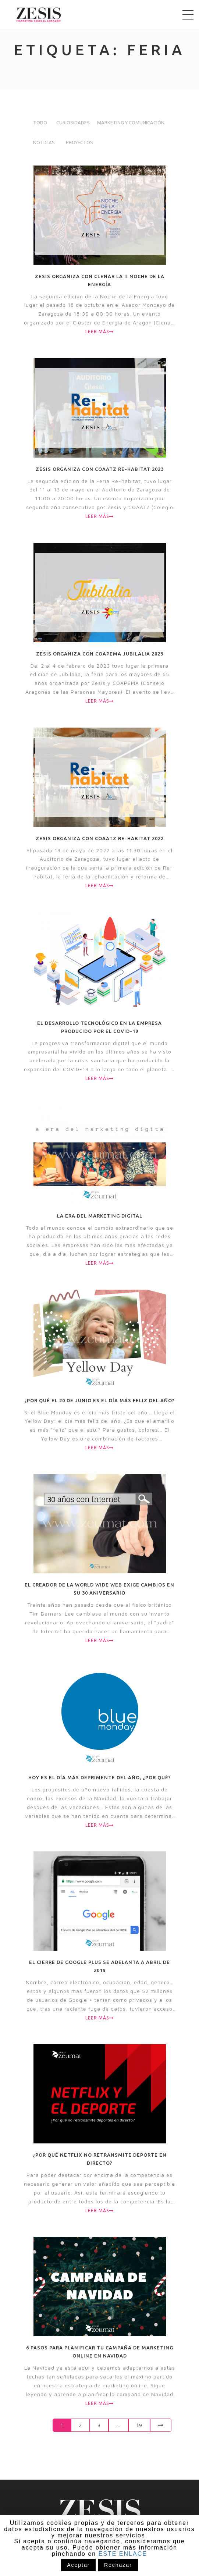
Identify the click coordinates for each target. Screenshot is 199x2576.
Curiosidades (73, 122)
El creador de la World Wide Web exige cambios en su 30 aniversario (99, 1588)
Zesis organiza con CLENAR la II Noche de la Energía (99, 280)
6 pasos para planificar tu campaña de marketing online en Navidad (99, 2351)
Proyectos (79, 142)
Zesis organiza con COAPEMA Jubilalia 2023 (99, 653)
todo (40, 122)
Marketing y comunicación (130, 122)
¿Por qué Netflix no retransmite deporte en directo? (100, 2158)
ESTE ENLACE (123, 2554)
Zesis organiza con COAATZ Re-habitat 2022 (100, 838)
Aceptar (78, 2565)
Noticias (44, 142)
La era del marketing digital (99, 1215)
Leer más (99, 331)
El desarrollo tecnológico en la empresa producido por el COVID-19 (99, 1027)
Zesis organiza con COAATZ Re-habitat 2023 (100, 469)
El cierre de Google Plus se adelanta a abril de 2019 (99, 1966)
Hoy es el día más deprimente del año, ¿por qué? (99, 1777)
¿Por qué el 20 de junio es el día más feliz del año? (99, 1400)
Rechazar (118, 2565)
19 (139, 2425)
